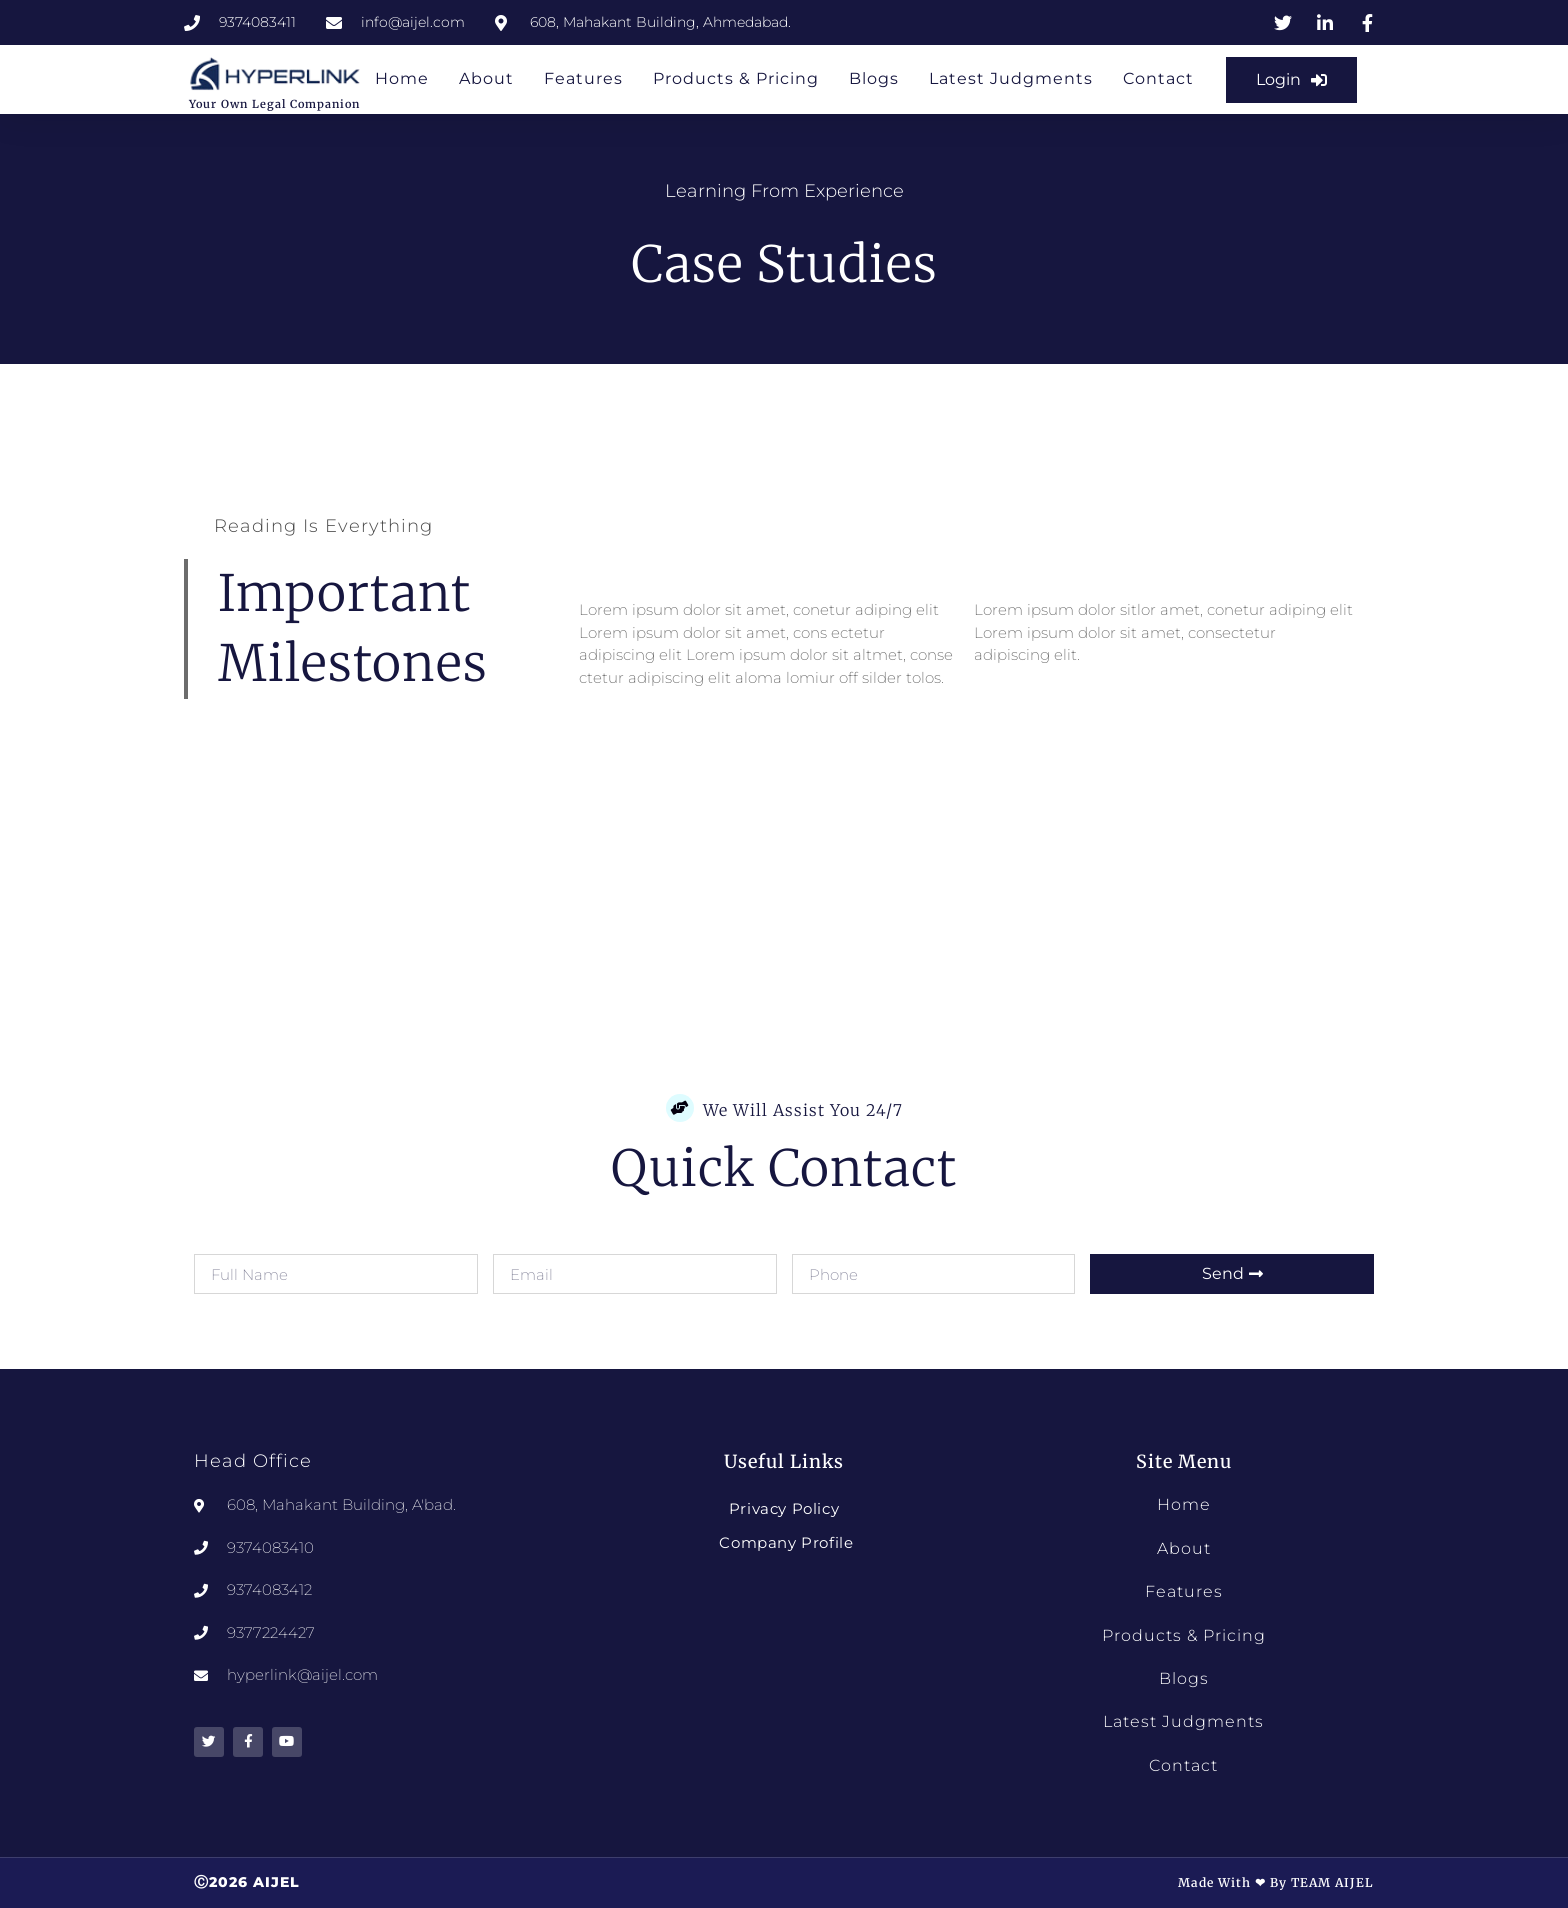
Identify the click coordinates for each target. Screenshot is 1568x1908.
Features (583, 78)
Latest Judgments (1011, 78)
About (486, 78)
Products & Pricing (736, 78)
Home (402, 78)
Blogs (874, 78)
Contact (1158, 78)
